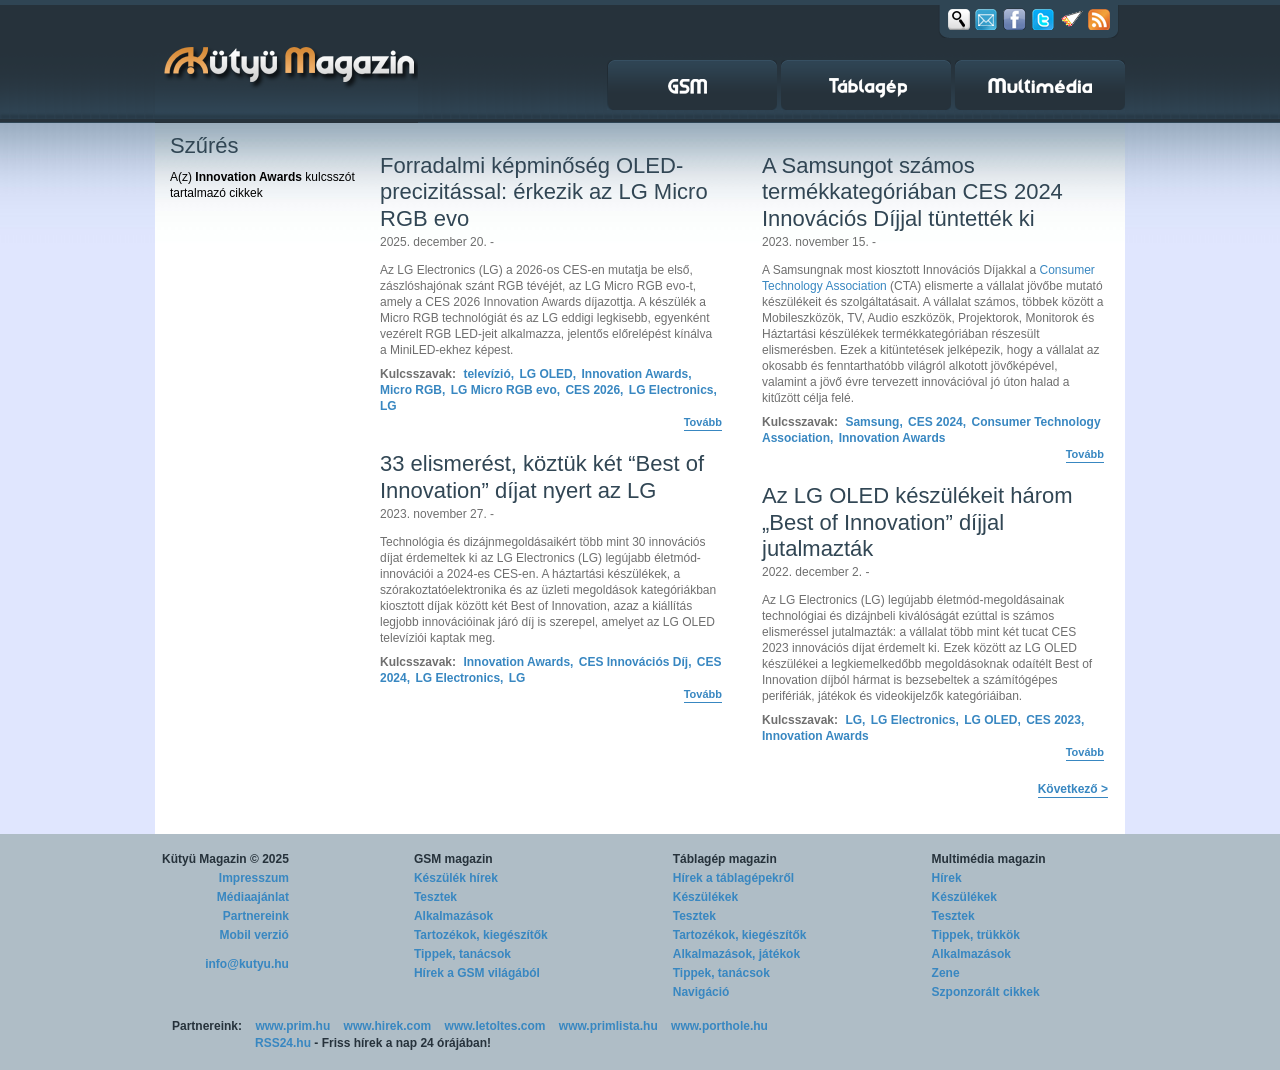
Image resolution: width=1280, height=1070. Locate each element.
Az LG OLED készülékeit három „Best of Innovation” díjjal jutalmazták (917, 522)
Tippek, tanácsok (462, 954)
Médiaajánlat (253, 897)
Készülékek (705, 897)
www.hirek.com (388, 1026)
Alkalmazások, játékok (736, 954)
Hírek (947, 878)
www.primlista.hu (608, 1026)
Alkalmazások (453, 916)
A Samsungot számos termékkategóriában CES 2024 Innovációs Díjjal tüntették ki (912, 192)
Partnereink (256, 916)
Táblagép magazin (725, 859)
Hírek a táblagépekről (733, 878)
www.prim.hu (292, 1026)
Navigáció (701, 992)
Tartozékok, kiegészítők (481, 935)
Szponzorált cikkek (986, 992)
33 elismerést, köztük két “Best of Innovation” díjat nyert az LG (542, 476)
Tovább (703, 422)
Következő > (1073, 789)
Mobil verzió (254, 935)
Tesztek (435, 897)
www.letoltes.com (495, 1026)
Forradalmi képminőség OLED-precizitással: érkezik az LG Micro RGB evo (544, 192)
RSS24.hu (283, 1043)
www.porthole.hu (719, 1026)
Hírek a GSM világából (477, 973)
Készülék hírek (456, 878)
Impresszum (254, 878)
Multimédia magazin (989, 859)
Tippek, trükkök (976, 935)
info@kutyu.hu (247, 964)
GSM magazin (453, 859)
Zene (946, 973)
